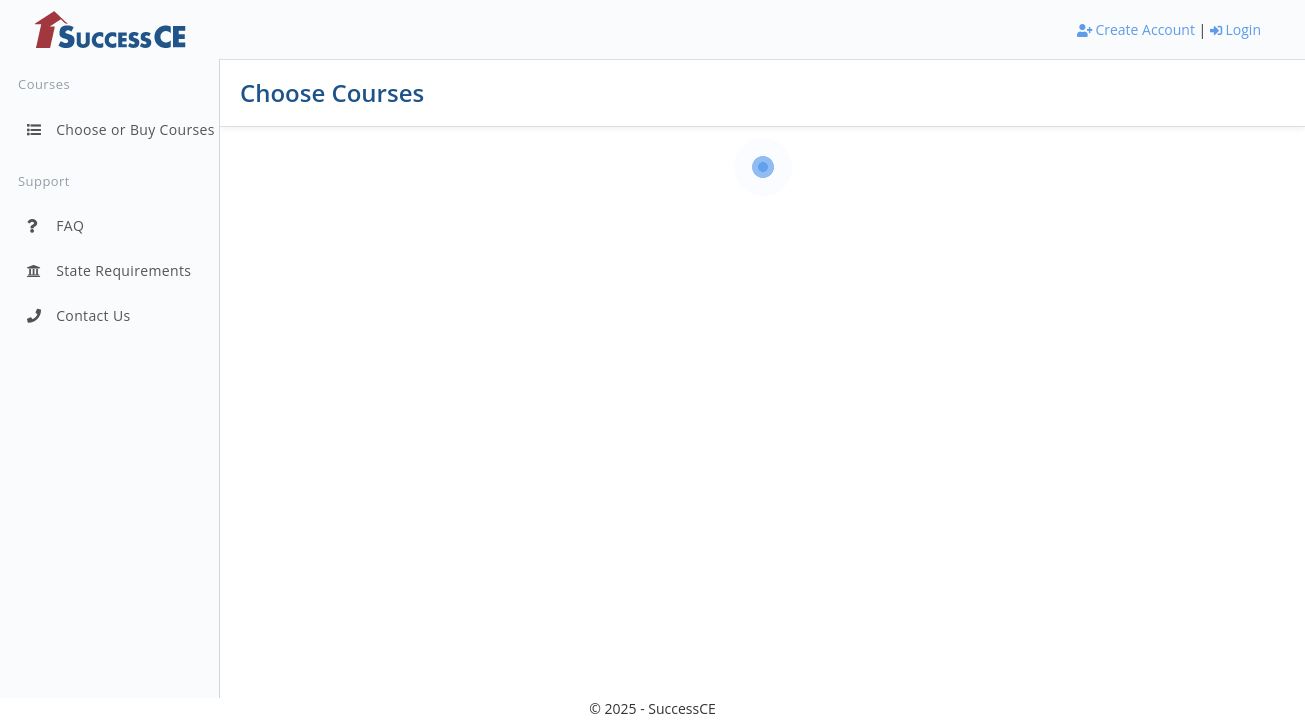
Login (1235, 29)
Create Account (1136, 29)
